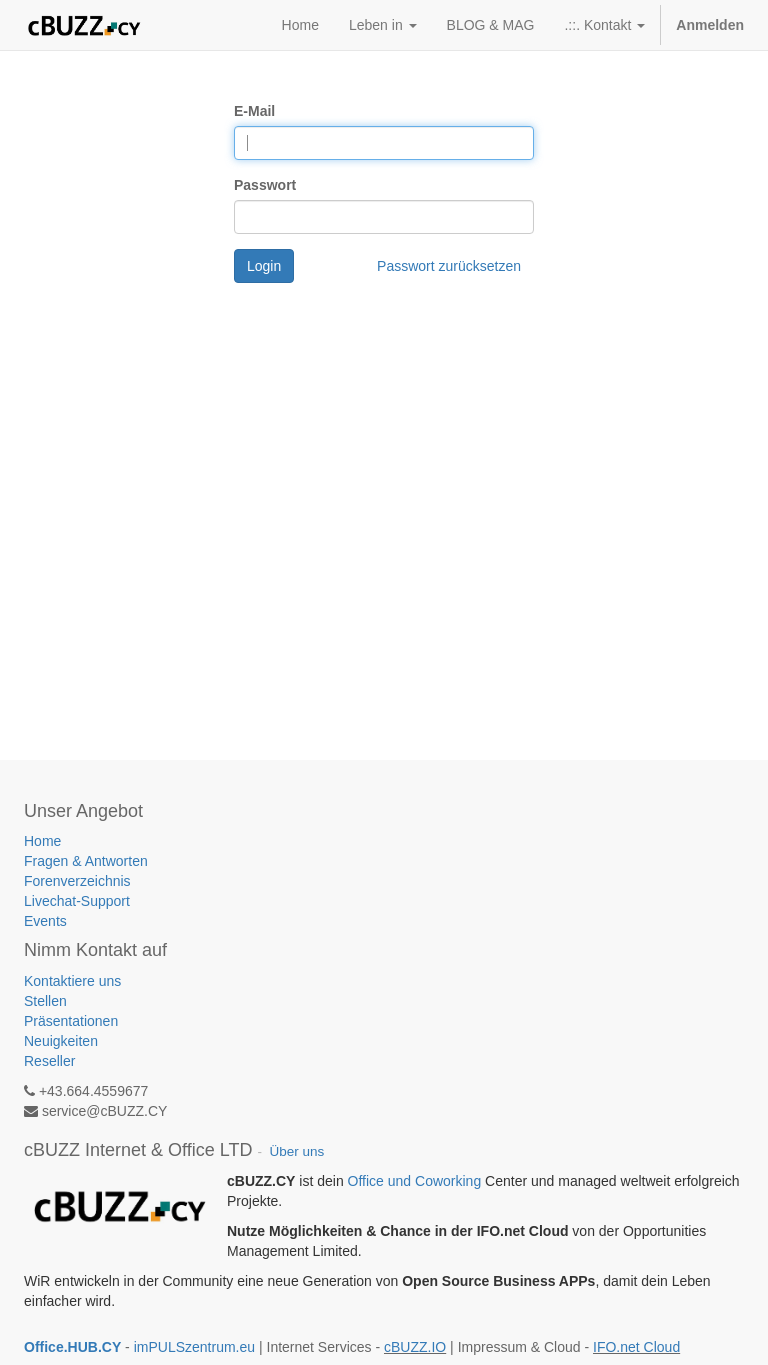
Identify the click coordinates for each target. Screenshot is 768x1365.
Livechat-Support (77, 901)
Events (45, 921)
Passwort (265, 185)
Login (264, 266)
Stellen (45, 1001)
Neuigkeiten (61, 1041)
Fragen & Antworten (88, 861)
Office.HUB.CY (72, 1347)
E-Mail (254, 111)
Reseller (49, 1061)
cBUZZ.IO (415, 1347)
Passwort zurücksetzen (449, 266)
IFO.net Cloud (636, 1347)
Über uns (296, 1151)
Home (42, 841)
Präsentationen (71, 1021)
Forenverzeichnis (77, 881)
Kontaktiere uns (72, 981)
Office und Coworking (415, 1181)
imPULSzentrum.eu (194, 1347)
